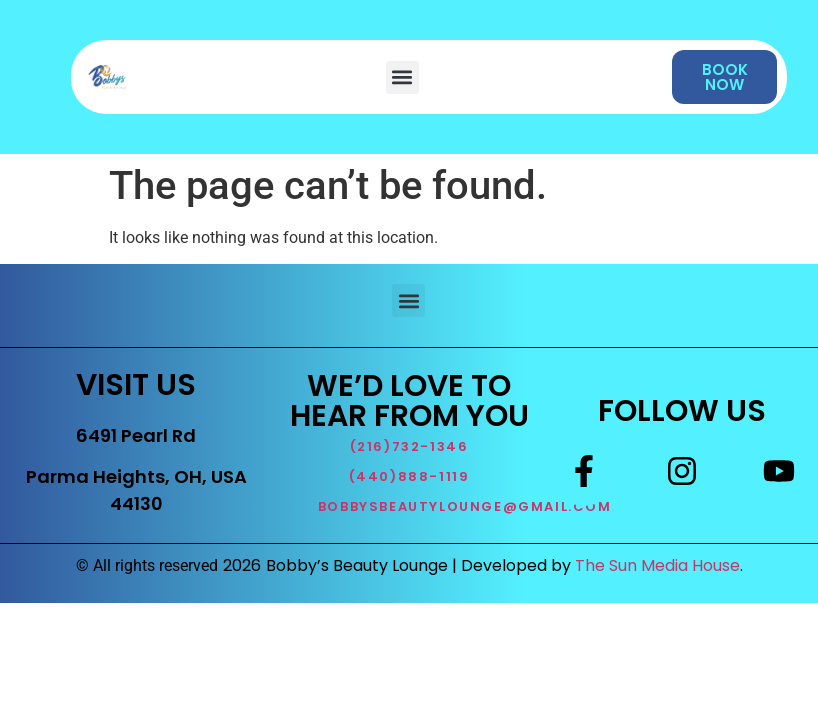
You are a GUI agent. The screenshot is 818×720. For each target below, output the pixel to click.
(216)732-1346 (409, 446)
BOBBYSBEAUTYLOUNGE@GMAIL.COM (465, 506)
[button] (402, 77)
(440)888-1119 (409, 476)
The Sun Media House (657, 565)
